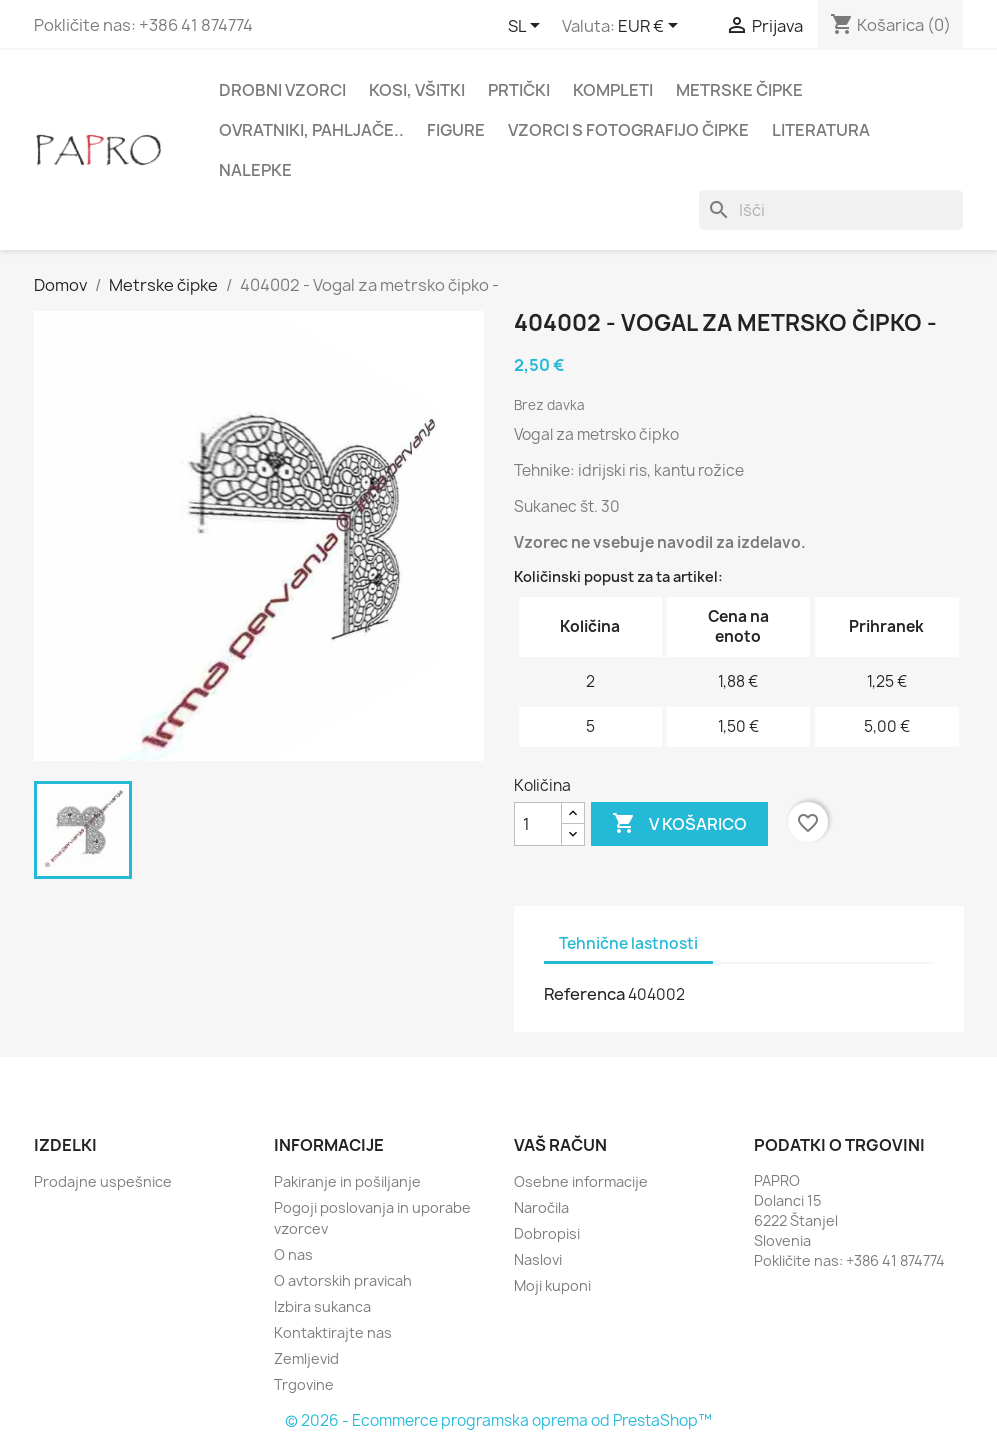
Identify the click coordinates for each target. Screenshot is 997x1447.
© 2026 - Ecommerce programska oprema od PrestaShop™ (498, 1420)
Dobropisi (547, 1233)
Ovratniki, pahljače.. (311, 130)
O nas (293, 1254)
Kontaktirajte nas (333, 1332)
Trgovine (304, 1384)
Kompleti (613, 90)
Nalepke (255, 170)
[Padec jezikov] (527, 27)
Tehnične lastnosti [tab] (628, 943)
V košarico (679, 824)
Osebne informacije (581, 1181)
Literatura (821, 130)
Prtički (519, 90)
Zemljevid (306, 1358)
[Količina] (538, 824)
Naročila (541, 1207)
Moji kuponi (552, 1285)
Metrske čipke (739, 90)
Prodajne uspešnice (103, 1181)
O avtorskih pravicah (343, 1280)
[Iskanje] (831, 210)
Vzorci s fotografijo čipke (628, 130)
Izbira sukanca (322, 1306)
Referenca (584, 994)
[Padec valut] (651, 27)
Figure (456, 130)
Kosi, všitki (417, 90)
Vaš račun (560, 1145)
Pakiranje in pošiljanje (347, 1181)
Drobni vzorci (282, 90)
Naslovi (538, 1259)
